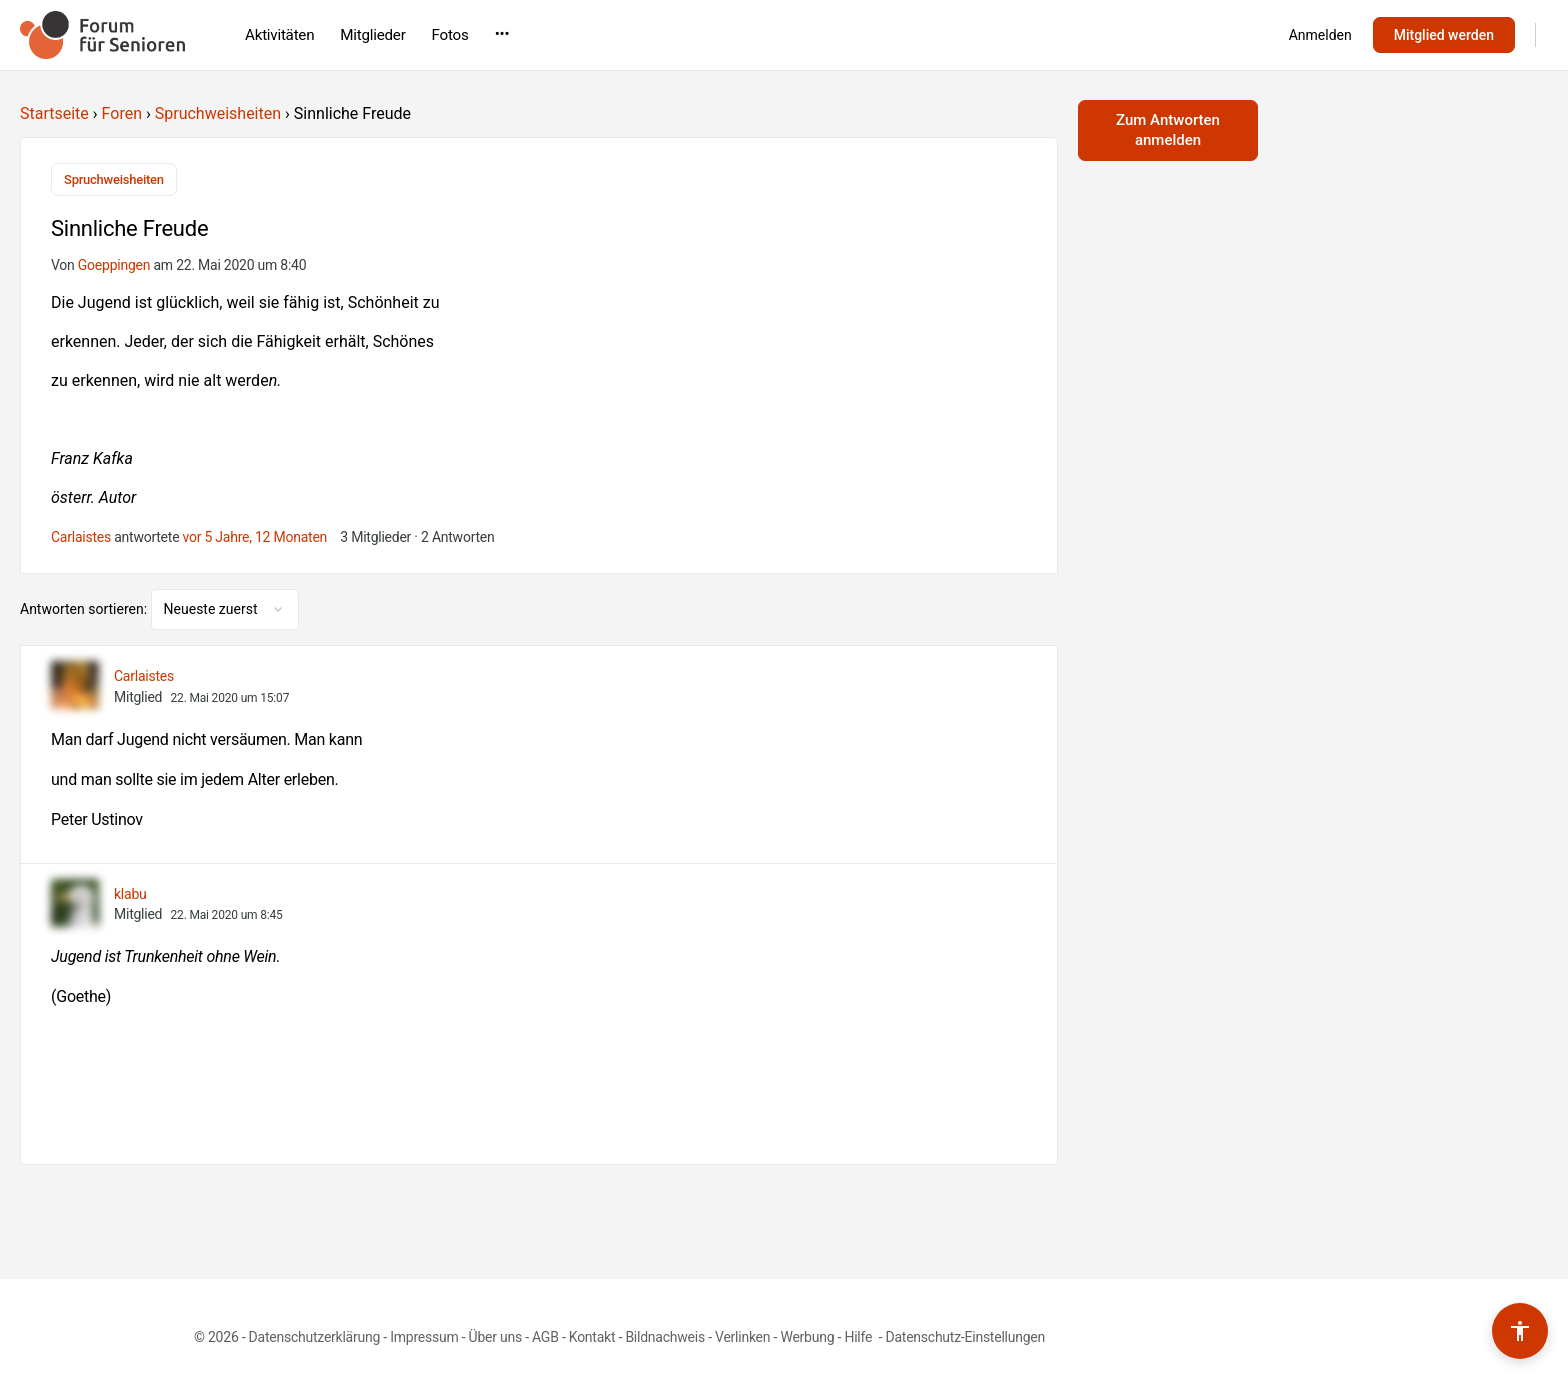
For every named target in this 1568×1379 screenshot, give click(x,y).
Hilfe (859, 1335)
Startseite (54, 113)
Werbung (807, 1335)
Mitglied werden (1444, 35)
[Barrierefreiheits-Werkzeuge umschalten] (1520, 1331)
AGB (545, 1335)
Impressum (424, 1335)
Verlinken (742, 1335)
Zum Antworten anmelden (1168, 130)
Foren (122, 113)
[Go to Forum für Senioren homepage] (102, 33)
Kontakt (592, 1335)
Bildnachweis (665, 1335)
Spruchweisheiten (218, 113)
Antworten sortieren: (85, 606)
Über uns (495, 1335)
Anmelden (1320, 35)
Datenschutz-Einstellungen (965, 1335)
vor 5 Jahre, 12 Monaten (255, 534)
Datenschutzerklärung (314, 1335)
